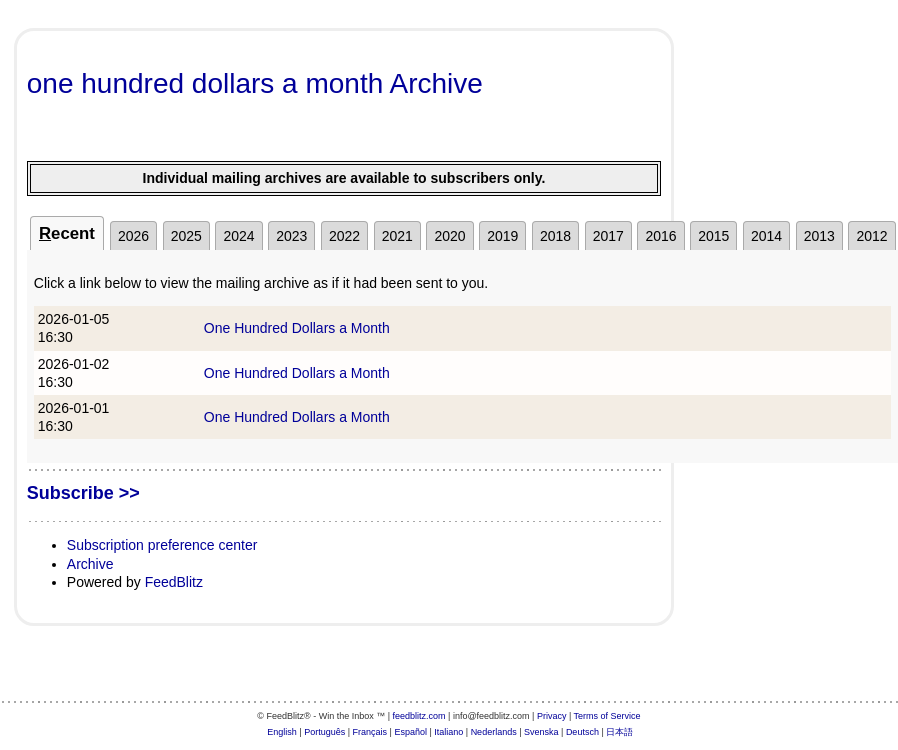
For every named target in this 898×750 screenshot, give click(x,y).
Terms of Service (607, 716)
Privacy (552, 716)
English (282, 732)
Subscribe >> (83, 493)
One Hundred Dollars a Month (297, 328)
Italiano (448, 732)
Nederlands (494, 732)
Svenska (541, 732)
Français (370, 732)
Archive (90, 564)
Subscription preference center (162, 545)
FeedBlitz (174, 582)
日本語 (619, 732)
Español (410, 732)
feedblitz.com (419, 716)
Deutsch (582, 732)
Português (324, 732)
